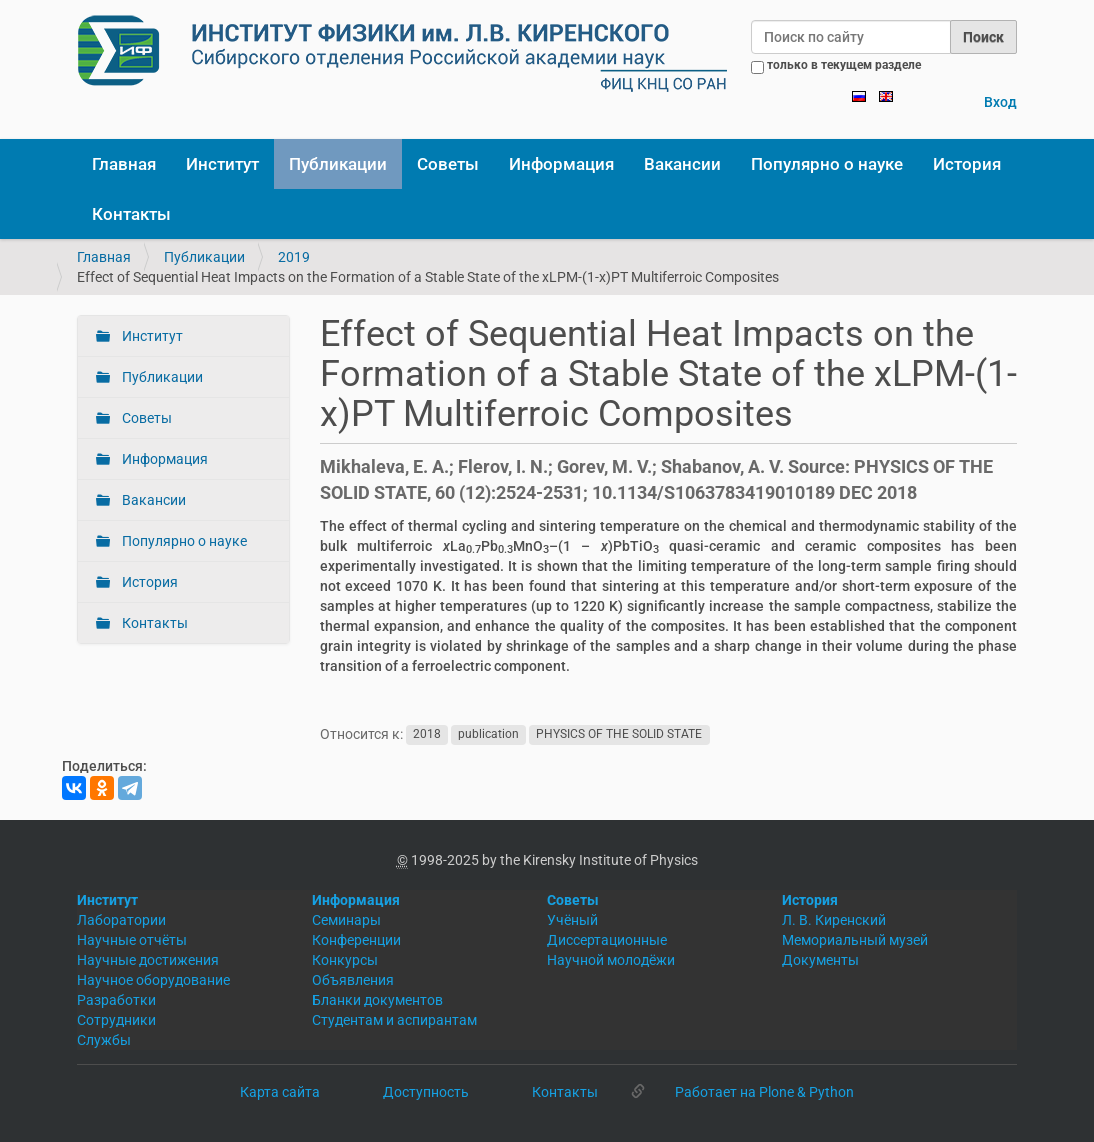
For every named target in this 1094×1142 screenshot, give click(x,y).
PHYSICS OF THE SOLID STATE (619, 735)
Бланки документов (377, 1000)
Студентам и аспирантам (394, 1020)
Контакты (131, 214)
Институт (222, 164)
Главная (124, 164)
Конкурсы (345, 960)
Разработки (116, 1000)
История (967, 164)
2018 (427, 735)
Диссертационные (607, 940)
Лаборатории (121, 920)
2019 (294, 257)
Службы (104, 1040)
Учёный (572, 920)
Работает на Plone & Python (764, 1092)
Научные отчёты (132, 940)
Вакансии (682, 164)
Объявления (353, 980)
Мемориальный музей (855, 940)
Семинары (346, 920)
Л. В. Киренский (834, 920)
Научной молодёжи (611, 960)
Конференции (356, 940)
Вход (1000, 102)
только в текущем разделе (844, 65)
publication (488, 735)
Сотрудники (116, 1020)
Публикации (338, 164)
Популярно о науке (827, 164)
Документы (820, 960)
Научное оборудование (153, 980)
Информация (561, 164)
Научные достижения (148, 960)
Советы (448, 164)
